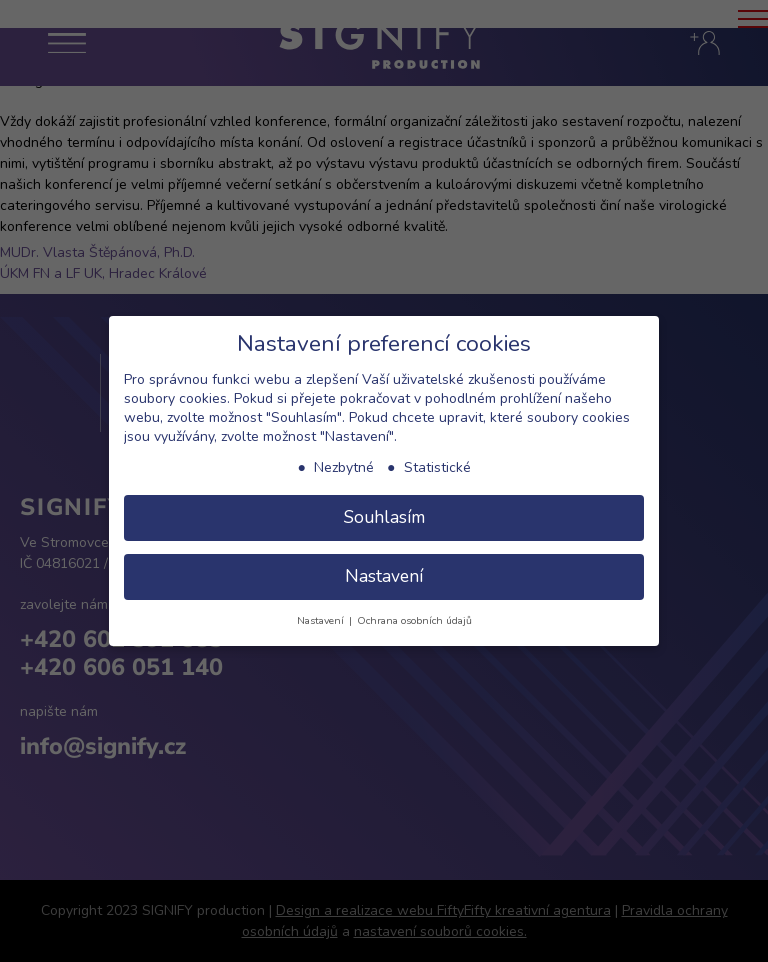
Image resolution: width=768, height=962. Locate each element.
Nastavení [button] (384, 576)
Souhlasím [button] (384, 517)
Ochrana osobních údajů (414, 620)
